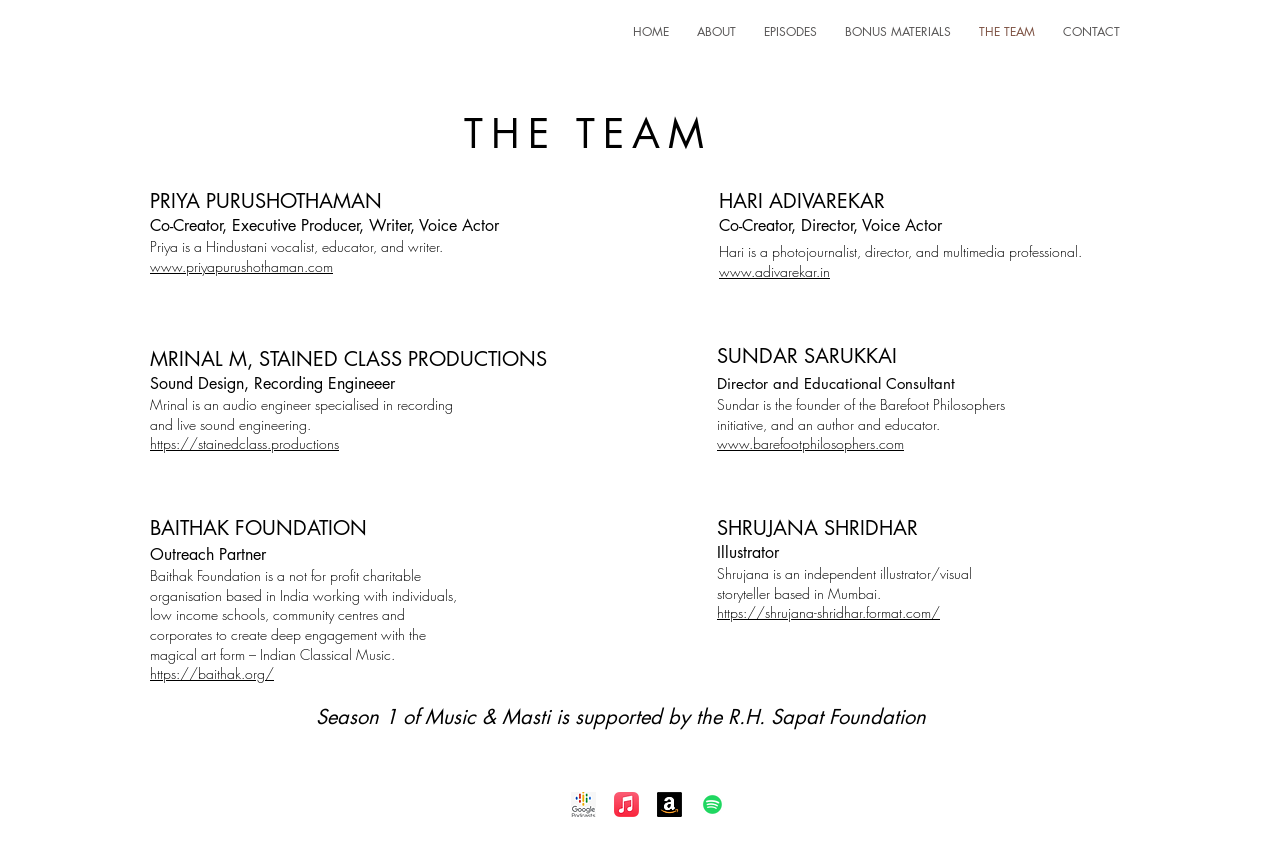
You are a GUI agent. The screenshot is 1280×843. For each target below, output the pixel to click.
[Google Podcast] (583, 804)
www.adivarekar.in (774, 271)
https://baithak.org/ (212, 673)
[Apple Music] (626, 804)
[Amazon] (669, 804)
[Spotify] (712, 804)
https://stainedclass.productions (244, 443)
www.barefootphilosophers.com (810, 443)
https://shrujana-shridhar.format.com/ (828, 612)
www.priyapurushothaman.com (241, 266)
